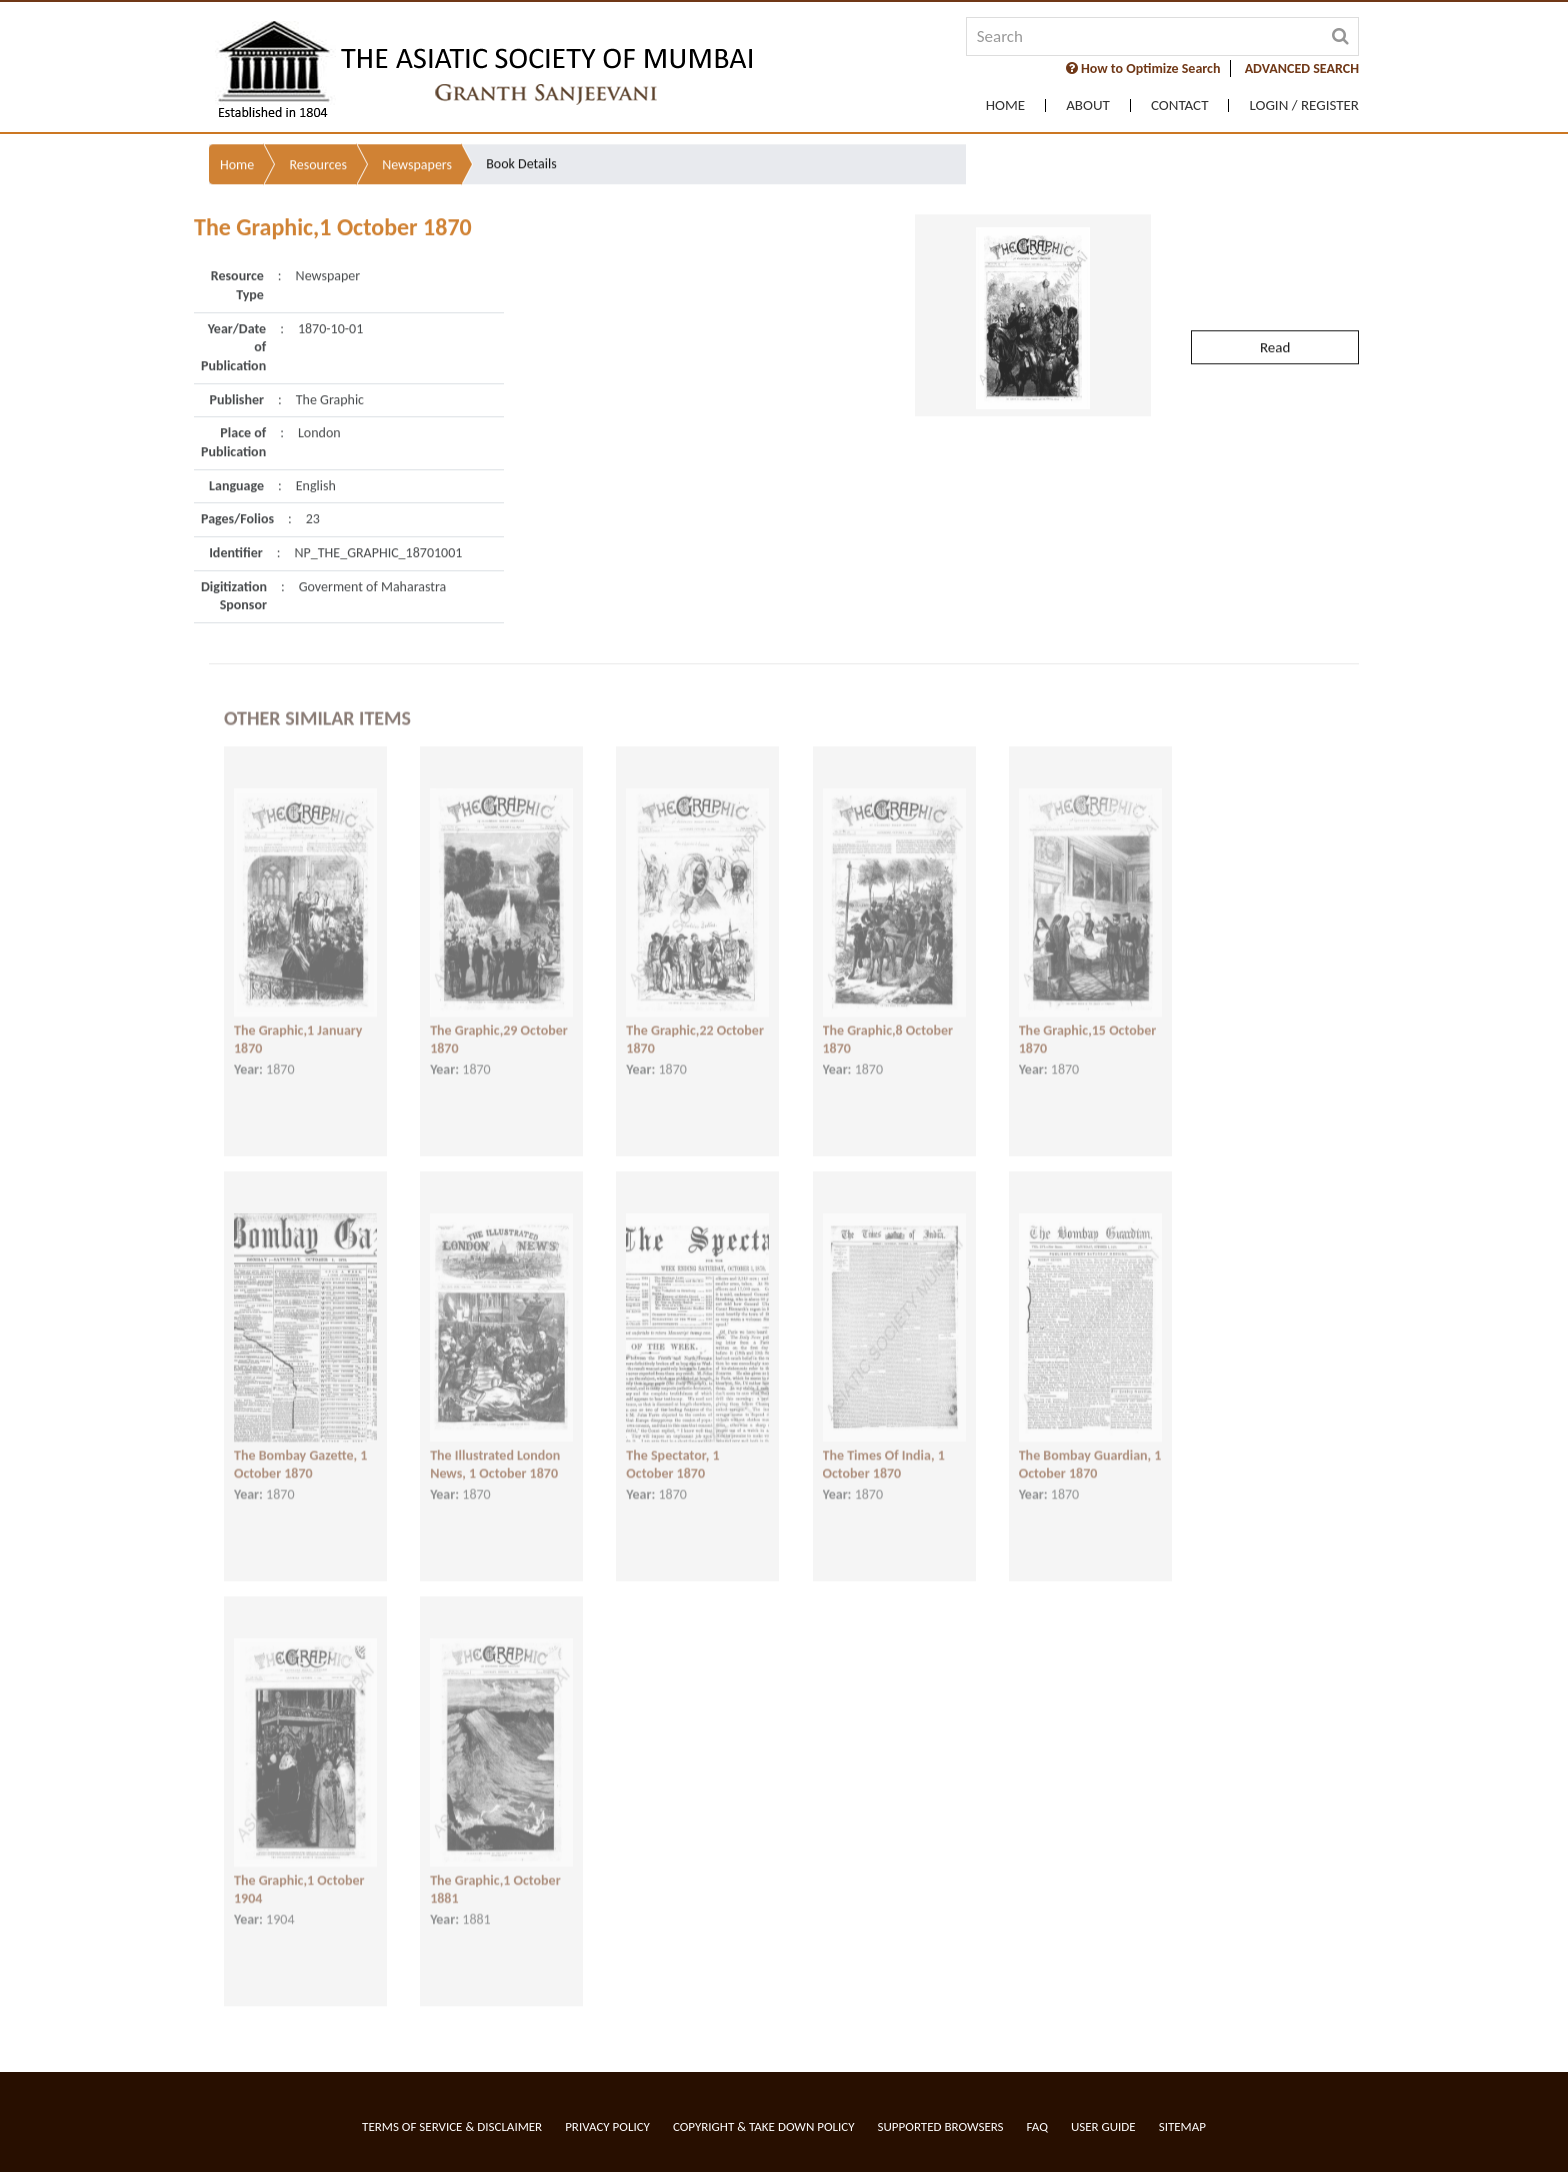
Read (1275, 289)
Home (1005, 105)
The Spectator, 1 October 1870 (672, 1438)
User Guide (1103, 2126)
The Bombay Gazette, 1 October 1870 (300, 1438)
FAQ (1037, 2126)
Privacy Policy (607, 2126)
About (1088, 105)
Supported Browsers (941, 2126)
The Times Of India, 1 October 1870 (884, 1438)
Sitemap (1182, 2126)
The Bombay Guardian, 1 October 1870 (1090, 1438)
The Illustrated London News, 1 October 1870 (495, 1438)
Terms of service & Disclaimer (452, 2126)
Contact (1180, 105)
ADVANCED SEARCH (1302, 68)
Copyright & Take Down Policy (764, 2126)
